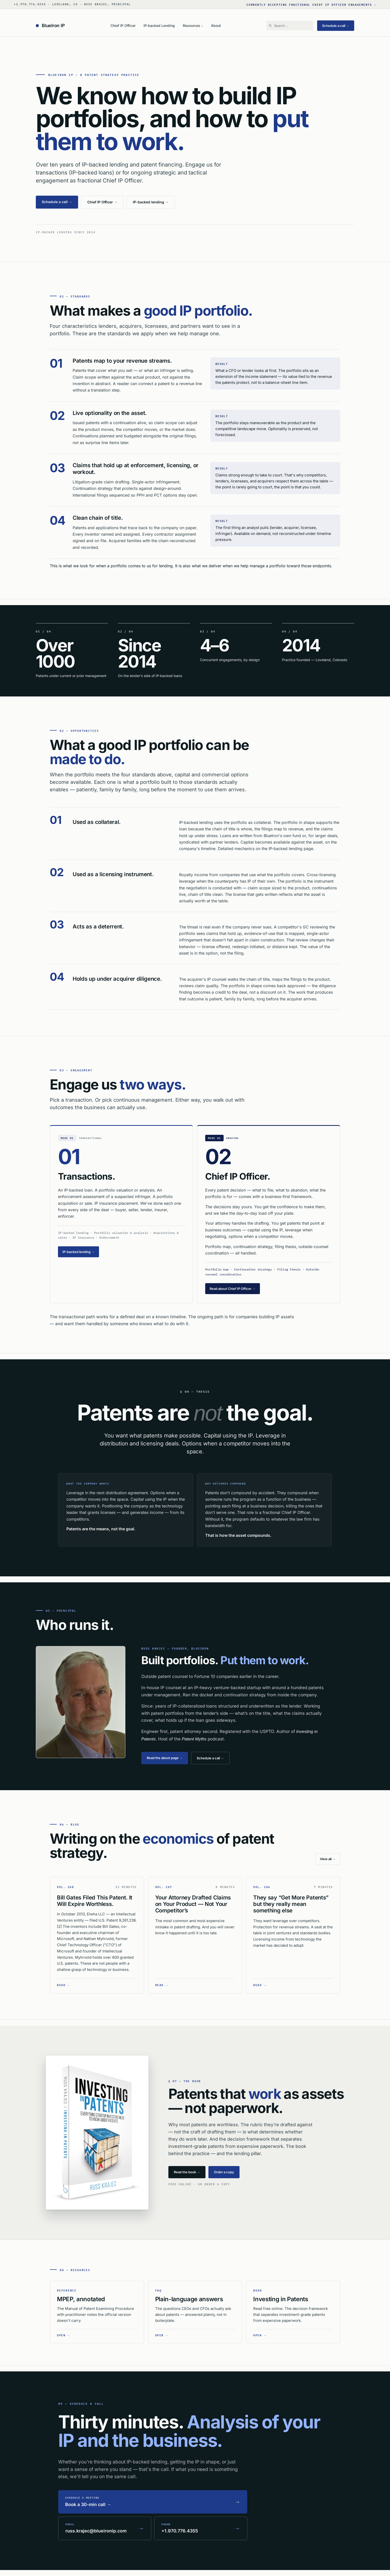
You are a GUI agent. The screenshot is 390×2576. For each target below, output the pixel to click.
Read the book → (187, 2172)
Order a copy (224, 2172)
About (216, 25)
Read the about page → (165, 1758)
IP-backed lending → (151, 202)
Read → (63, 1984)
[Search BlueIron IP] (292, 26)
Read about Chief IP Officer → (232, 1289)
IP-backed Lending (159, 25)
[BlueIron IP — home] (50, 25)
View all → (328, 1859)
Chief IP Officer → (102, 202)
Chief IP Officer (123, 25)
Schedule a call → (335, 26)
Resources (193, 25)
